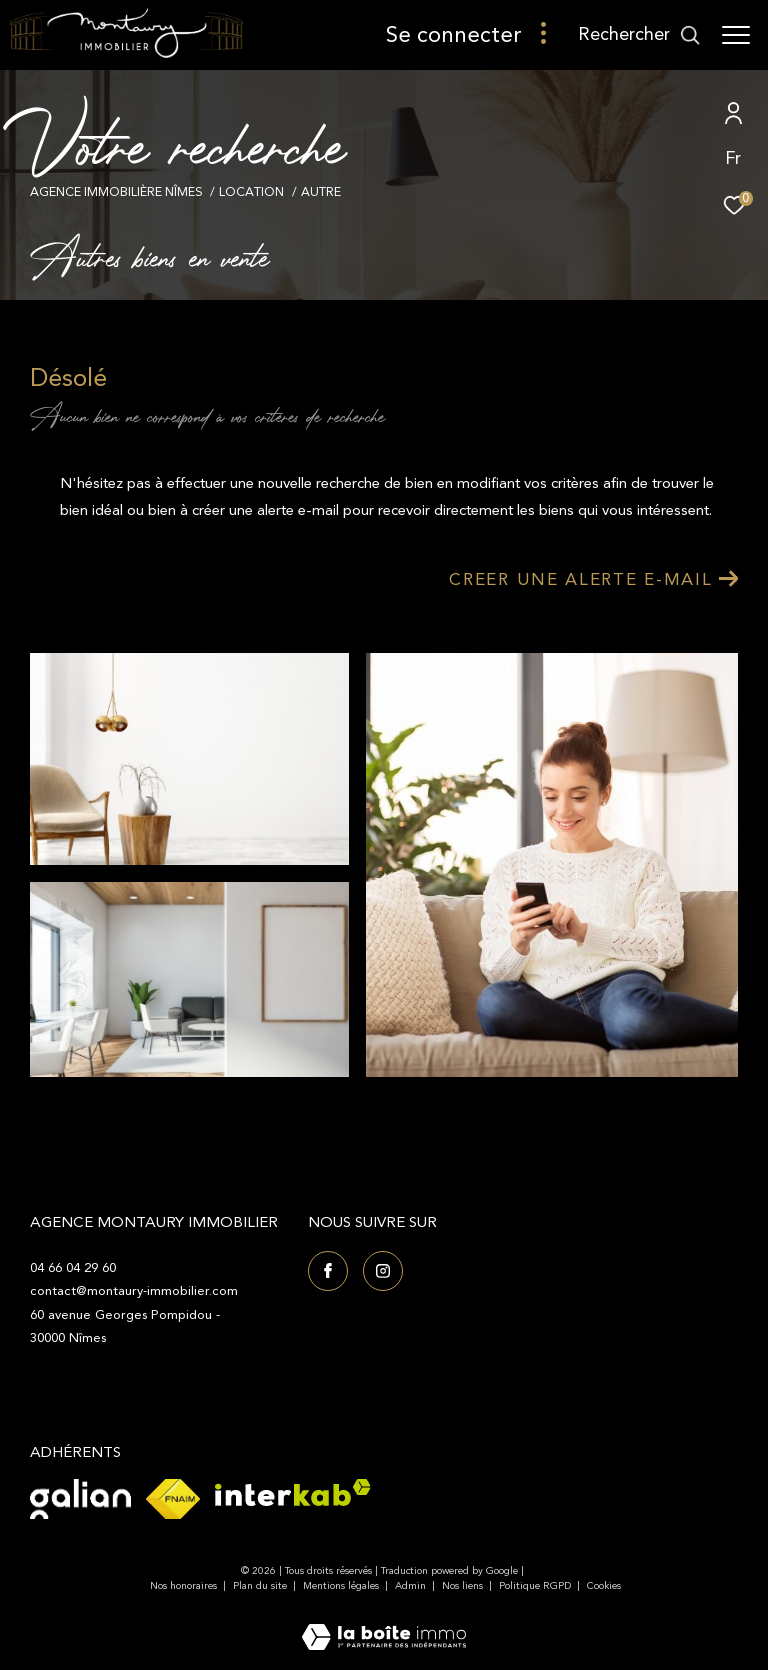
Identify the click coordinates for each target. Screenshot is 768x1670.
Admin (412, 1586)
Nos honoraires (183, 1586)
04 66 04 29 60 (73, 1268)
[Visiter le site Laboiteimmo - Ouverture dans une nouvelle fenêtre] (384, 1624)
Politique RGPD (535, 1586)
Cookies (604, 1587)
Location (251, 192)
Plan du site (261, 1586)
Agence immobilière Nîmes (116, 192)
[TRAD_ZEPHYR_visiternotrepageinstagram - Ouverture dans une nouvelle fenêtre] (383, 1271)
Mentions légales (342, 1586)
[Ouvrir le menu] (736, 35)
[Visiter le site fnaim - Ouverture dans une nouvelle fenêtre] (173, 1499)
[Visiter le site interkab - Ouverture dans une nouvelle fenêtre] (293, 1492)
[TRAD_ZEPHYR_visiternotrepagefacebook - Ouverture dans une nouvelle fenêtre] (328, 1271)
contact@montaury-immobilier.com (134, 1291)
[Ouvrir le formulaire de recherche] (639, 35)
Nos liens (464, 1586)
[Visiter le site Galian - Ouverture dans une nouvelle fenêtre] (80, 1499)
